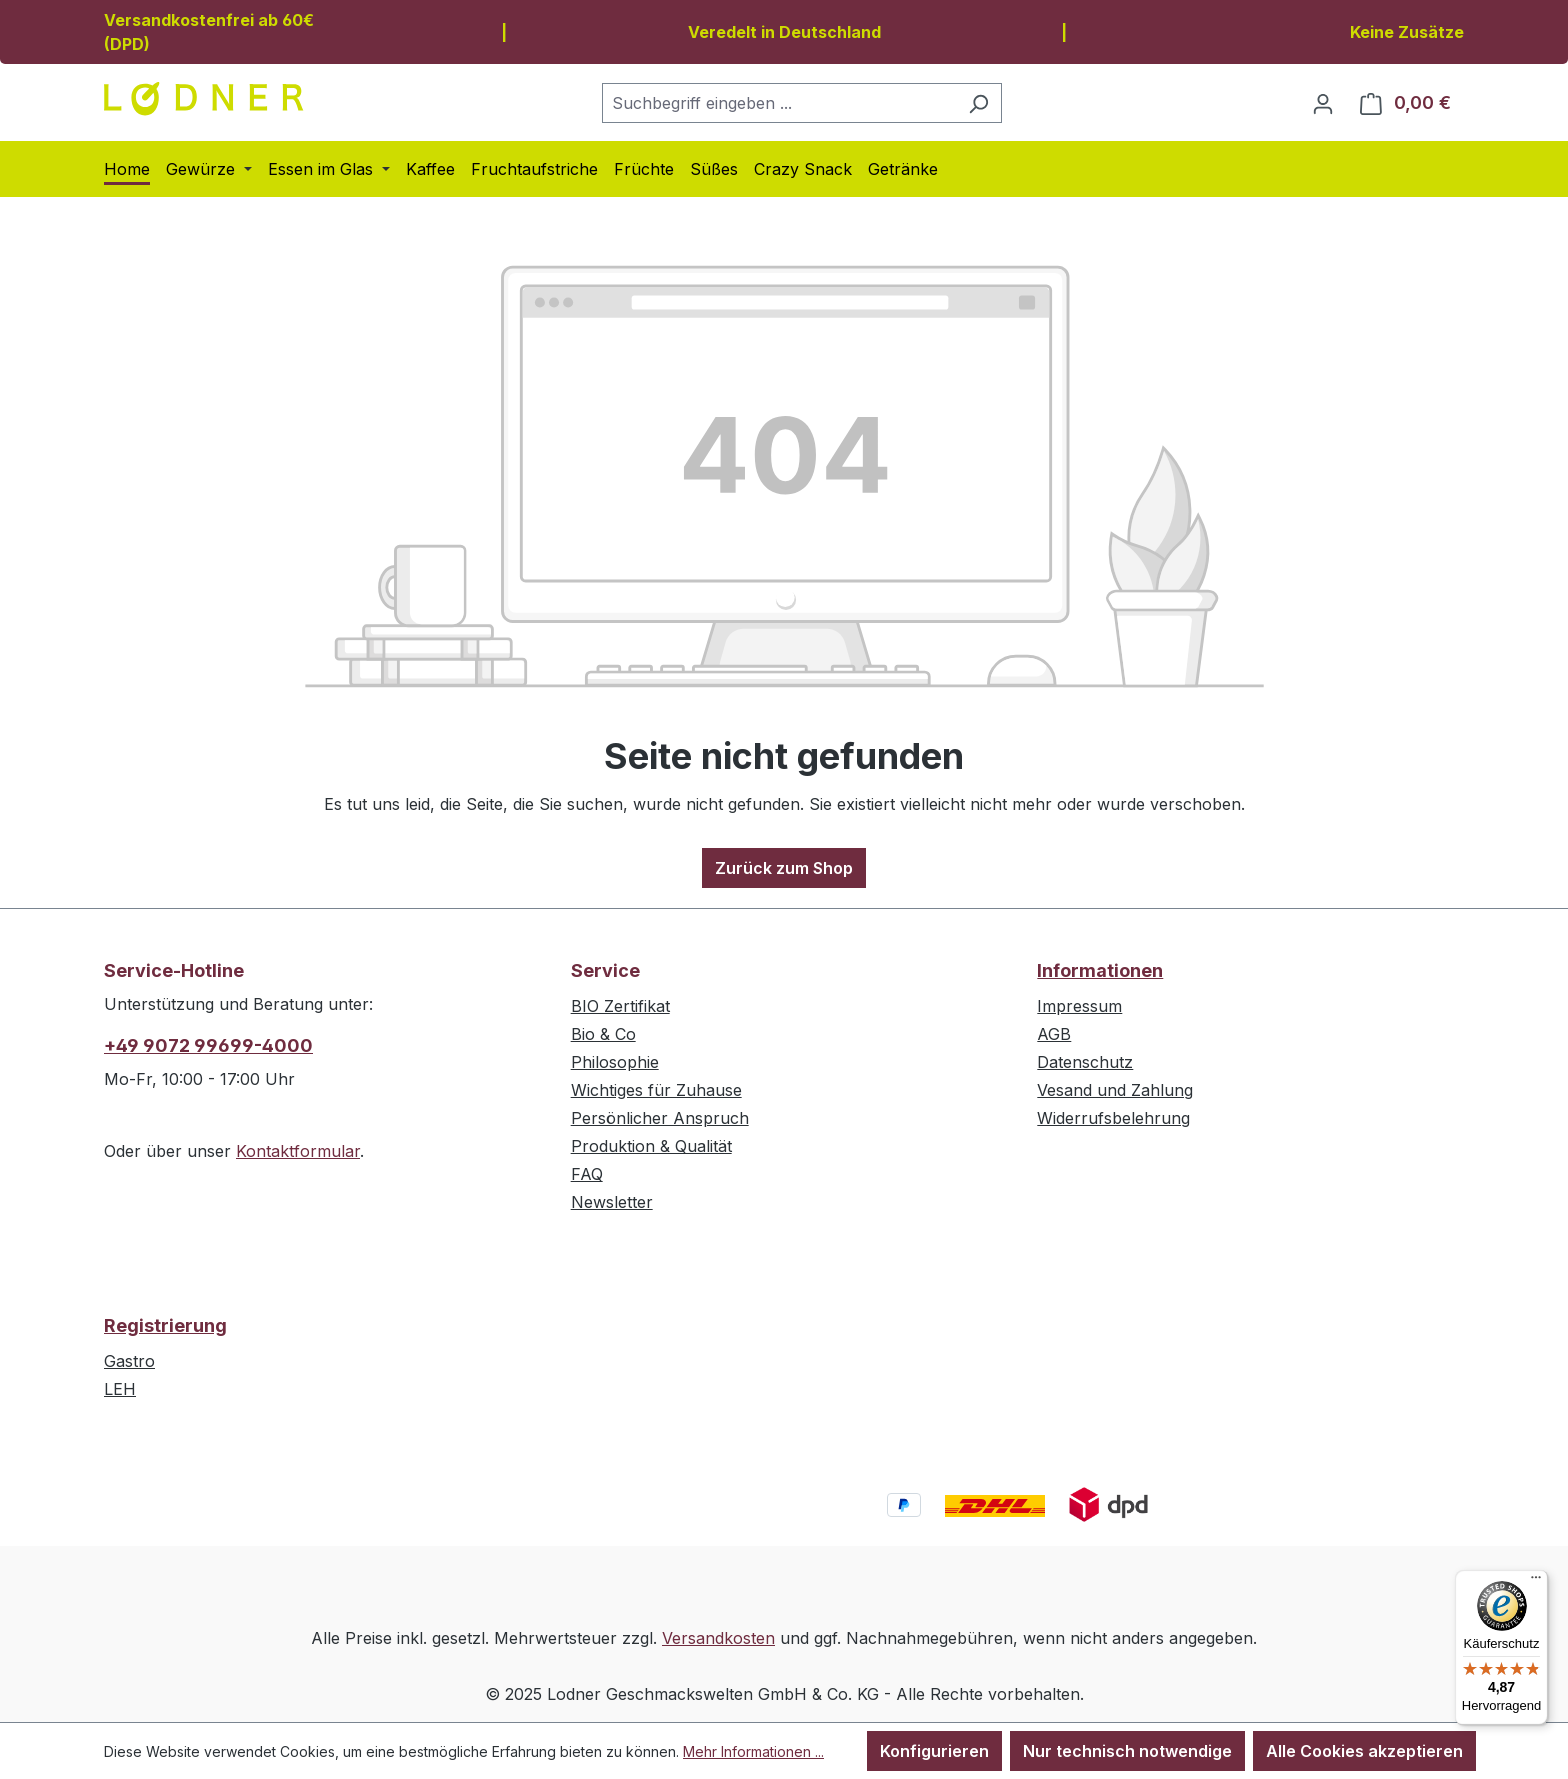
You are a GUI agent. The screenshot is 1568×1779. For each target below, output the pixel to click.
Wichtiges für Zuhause (656, 1090)
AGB (1054, 1034)
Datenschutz (1085, 1062)
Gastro (129, 1361)
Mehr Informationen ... (753, 1751)
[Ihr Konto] (1323, 103)
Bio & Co (603, 1034)
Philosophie (615, 1062)
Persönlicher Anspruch (660, 1118)
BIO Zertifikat (620, 1006)
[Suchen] (978, 103)
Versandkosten (718, 1638)
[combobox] (779, 103)
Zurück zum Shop (784, 868)
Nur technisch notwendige (1127, 1751)
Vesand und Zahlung (1115, 1090)
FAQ (587, 1174)
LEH (120, 1389)
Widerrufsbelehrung (1113, 1118)
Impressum (1079, 1006)
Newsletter (612, 1202)
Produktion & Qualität (651, 1146)
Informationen (1100, 970)
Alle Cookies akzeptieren (1364, 1751)
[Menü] (1536, 1582)
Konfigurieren (934, 1751)
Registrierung (165, 1325)
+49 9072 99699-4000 (208, 1045)
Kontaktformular (298, 1151)
